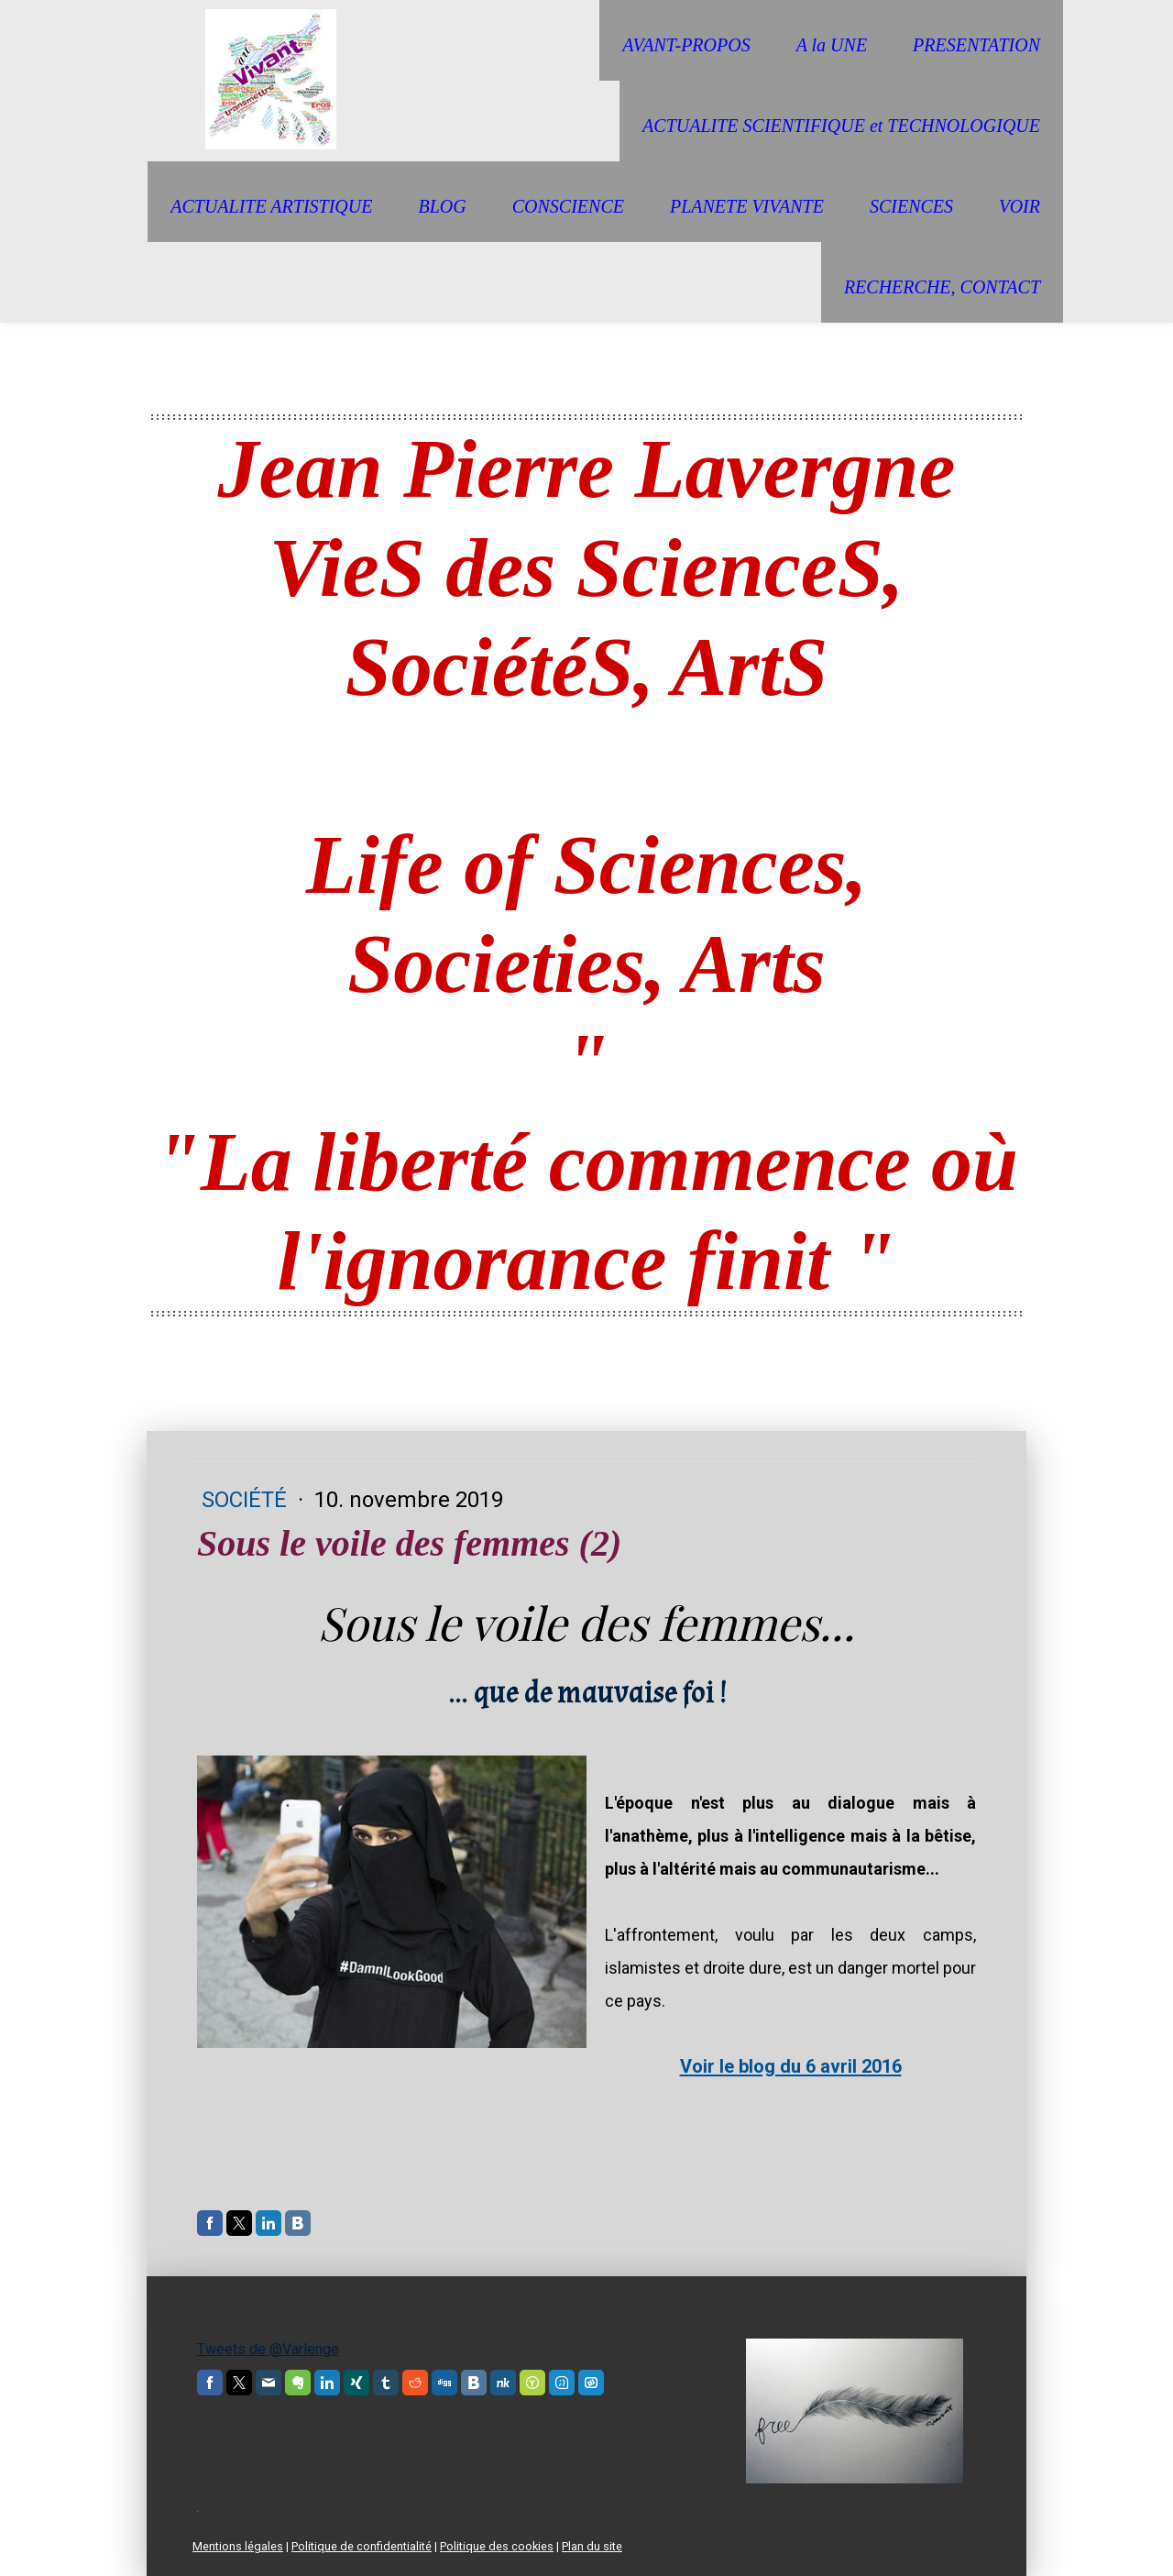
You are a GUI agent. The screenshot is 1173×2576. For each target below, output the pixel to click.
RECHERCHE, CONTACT (942, 287)
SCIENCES (911, 206)
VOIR (1019, 206)
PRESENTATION (976, 45)
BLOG (442, 206)
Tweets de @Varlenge (268, 2349)
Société (247, 1500)
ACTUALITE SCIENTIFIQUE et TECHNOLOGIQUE (841, 126)
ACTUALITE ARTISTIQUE (271, 206)
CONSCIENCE (568, 206)
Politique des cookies (497, 2546)
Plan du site (592, 2546)
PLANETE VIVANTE (747, 206)
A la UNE (831, 45)
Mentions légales (237, 2546)
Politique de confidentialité (361, 2546)
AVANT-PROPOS (686, 45)
